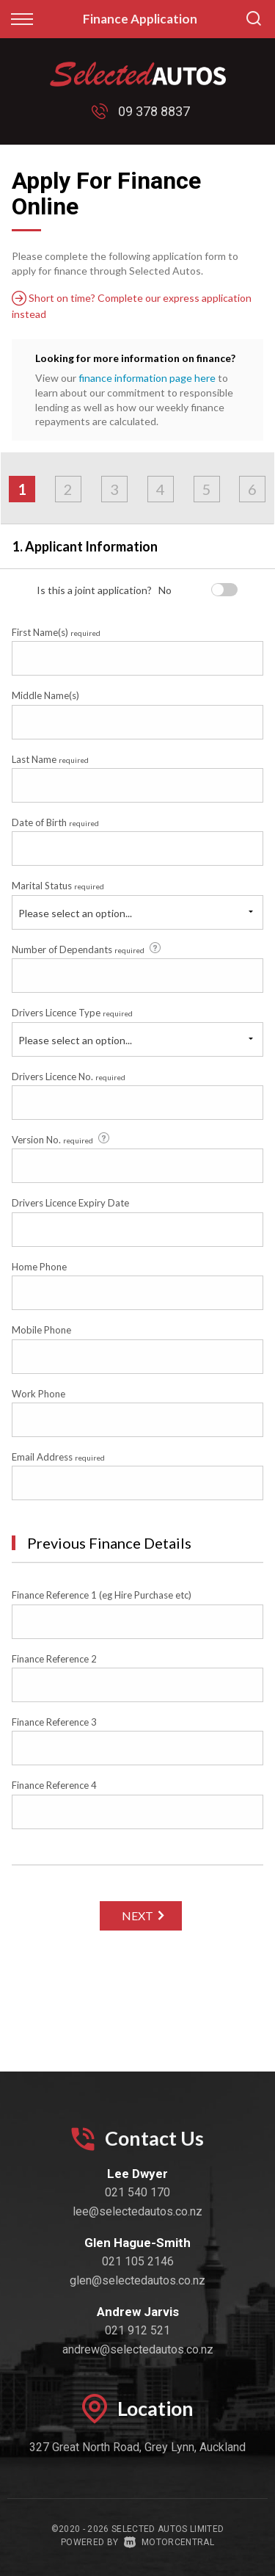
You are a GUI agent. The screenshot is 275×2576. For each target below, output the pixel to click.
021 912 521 (137, 2330)
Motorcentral (169, 2542)
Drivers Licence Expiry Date (70, 1203)
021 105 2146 (138, 2261)
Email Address (58, 1457)
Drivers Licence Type (72, 1013)
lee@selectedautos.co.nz (137, 2211)
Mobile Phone (41, 1330)
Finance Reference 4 (54, 1785)
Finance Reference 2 (54, 1659)
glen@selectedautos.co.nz (137, 2280)
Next (137, 1915)
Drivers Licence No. (68, 1076)
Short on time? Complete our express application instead (132, 305)
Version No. (61, 1139)
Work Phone (38, 1394)
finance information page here (147, 378)
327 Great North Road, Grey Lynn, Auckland (137, 2447)
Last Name (50, 759)
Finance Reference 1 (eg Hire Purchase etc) (101, 1595)
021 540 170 (137, 2192)
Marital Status (58, 885)
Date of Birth (55, 822)
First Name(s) (56, 632)
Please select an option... (75, 913)
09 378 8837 (154, 111)
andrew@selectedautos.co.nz (137, 2349)
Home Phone (39, 1267)
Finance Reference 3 (54, 1722)
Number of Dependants (87, 948)
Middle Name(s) (45, 695)
